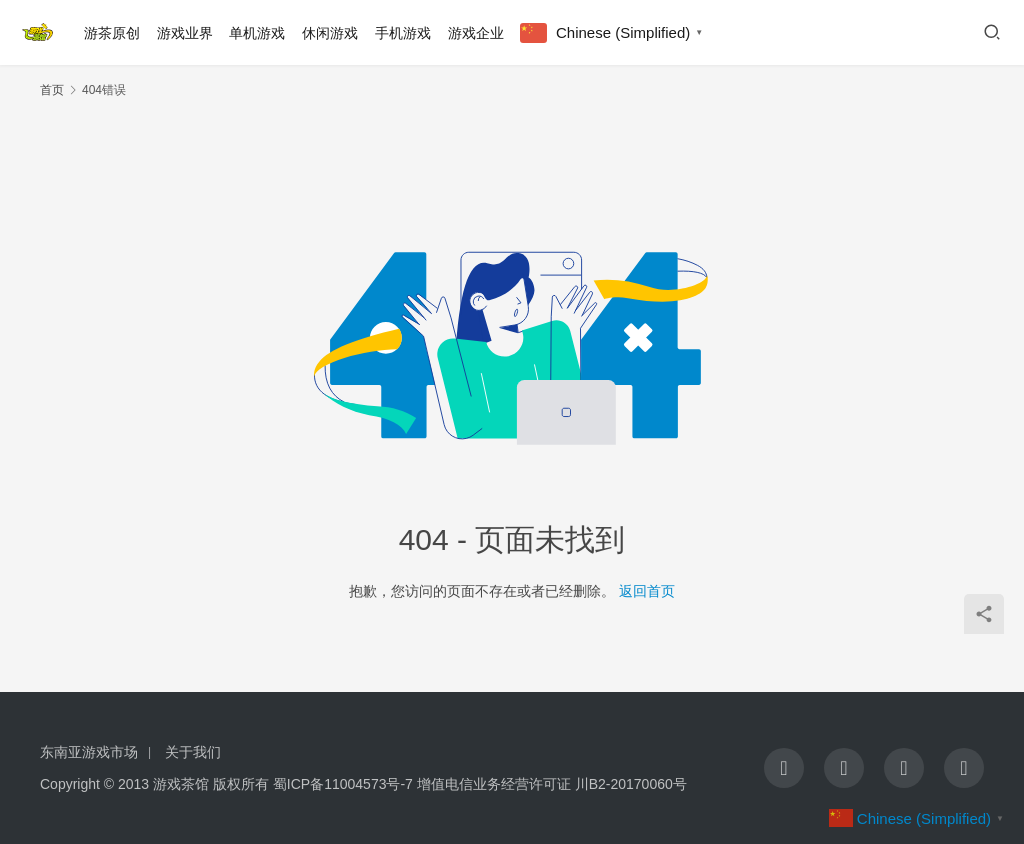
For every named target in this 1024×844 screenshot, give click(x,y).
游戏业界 (185, 33)
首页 (52, 90)
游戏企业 (476, 33)
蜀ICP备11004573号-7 (343, 784)
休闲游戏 (330, 33)
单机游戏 (257, 33)
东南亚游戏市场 (89, 752)
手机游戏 (403, 33)
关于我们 (193, 752)
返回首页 (647, 591)
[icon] (784, 768)
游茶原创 (112, 33)
